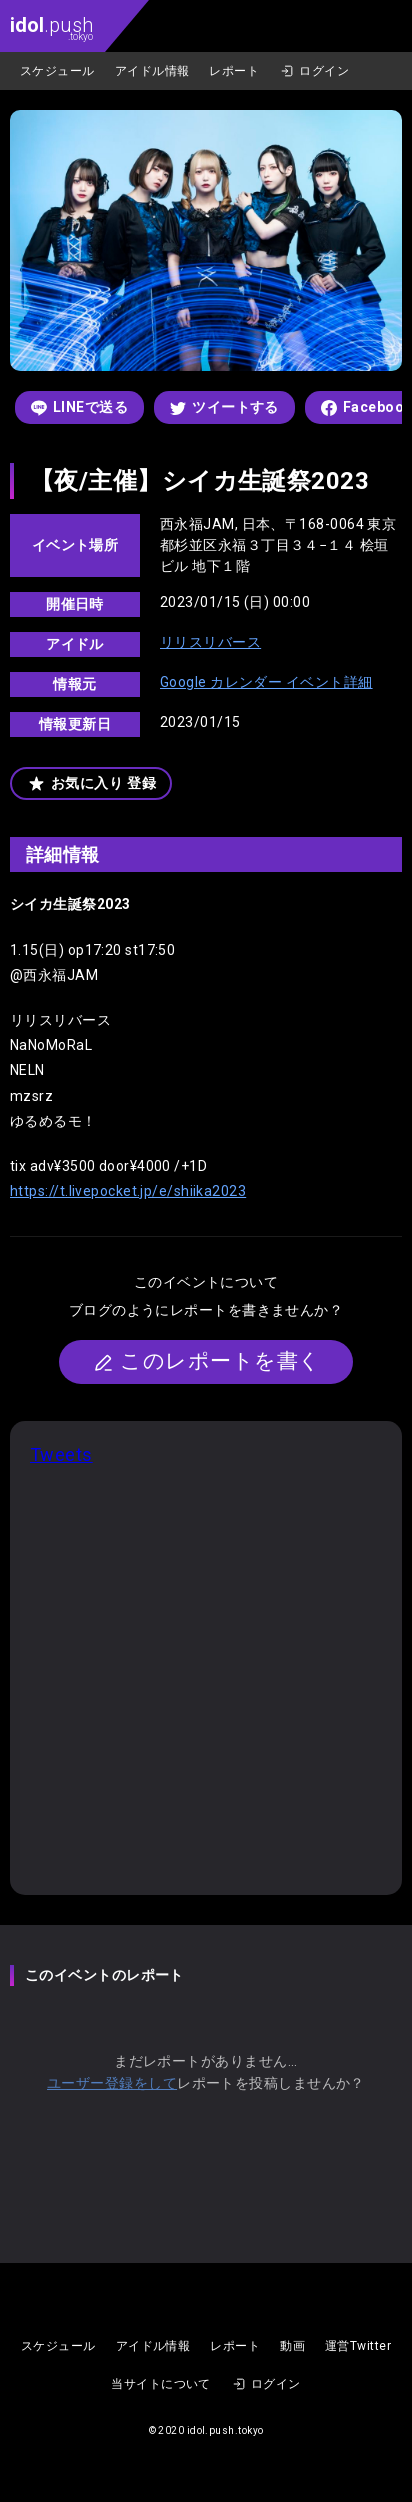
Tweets (61, 1454)
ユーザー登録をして (112, 2083)
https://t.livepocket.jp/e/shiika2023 (128, 1191)
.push (51, 27)
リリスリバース (210, 642)
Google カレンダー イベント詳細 (266, 682)
